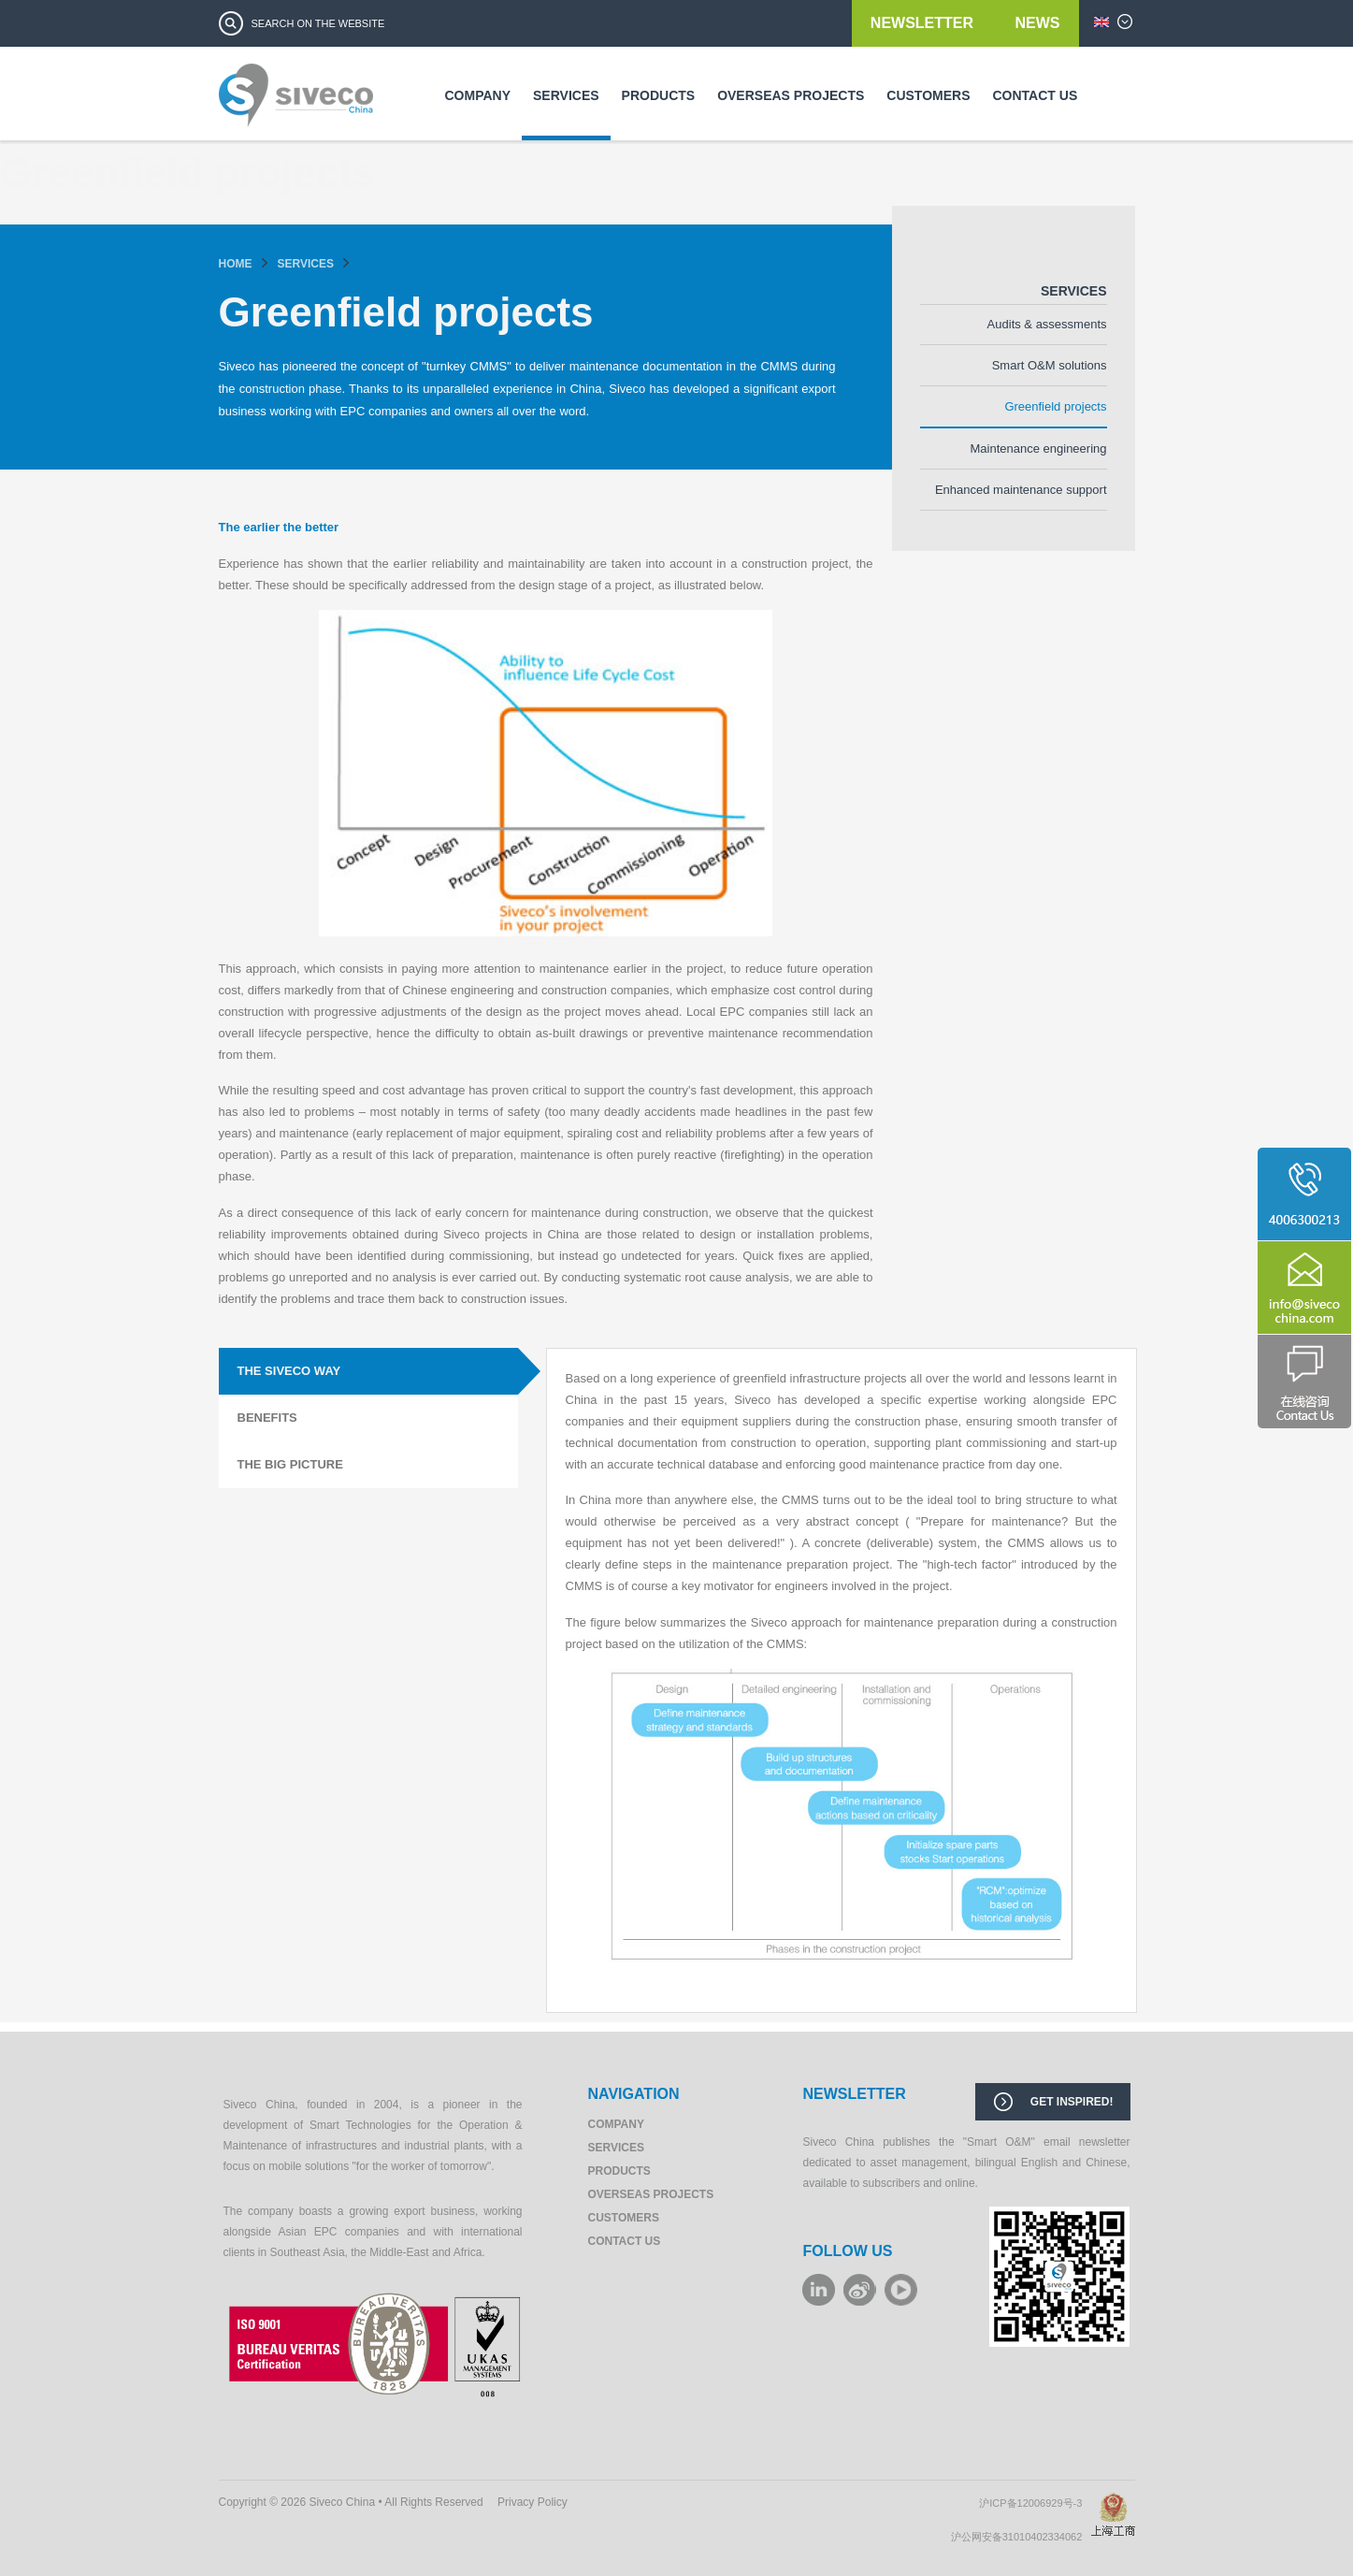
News (1037, 23)
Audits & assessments (1047, 324)
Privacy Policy (532, 2502)
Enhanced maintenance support (1021, 490)
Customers (928, 95)
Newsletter (924, 23)
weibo (859, 2290)
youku (901, 2290)
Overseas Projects (790, 95)
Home (235, 263)
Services (566, 95)
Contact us (1035, 95)
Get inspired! (1072, 2101)
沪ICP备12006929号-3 (1034, 2503)
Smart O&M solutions (1049, 365)
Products (659, 95)
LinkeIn (818, 2290)
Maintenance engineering (1039, 448)
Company (478, 95)
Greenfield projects (1055, 406)
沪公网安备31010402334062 (1021, 2536)
